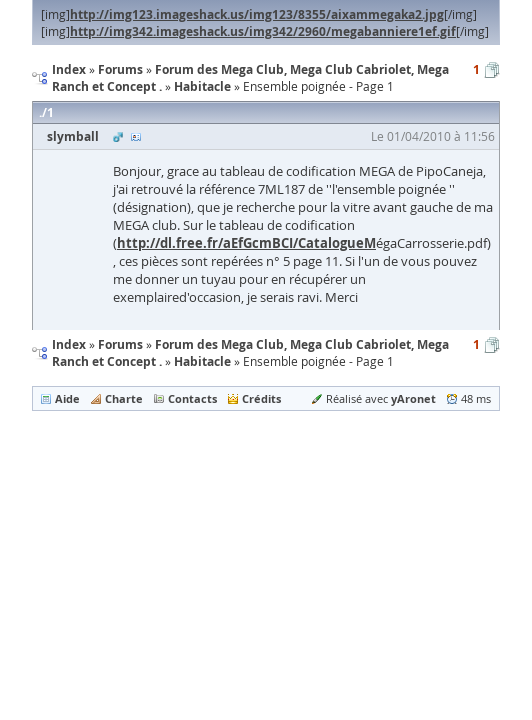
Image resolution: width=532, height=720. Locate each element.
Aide (67, 398)
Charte (124, 398)
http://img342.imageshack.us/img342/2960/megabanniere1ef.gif (263, 31)
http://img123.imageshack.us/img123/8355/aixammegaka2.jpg (257, 14)
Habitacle (202, 361)
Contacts (192, 398)
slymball (73, 136)
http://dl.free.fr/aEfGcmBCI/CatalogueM (246, 243)
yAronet (413, 398)
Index (69, 344)
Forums (120, 344)
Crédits (261, 398)
